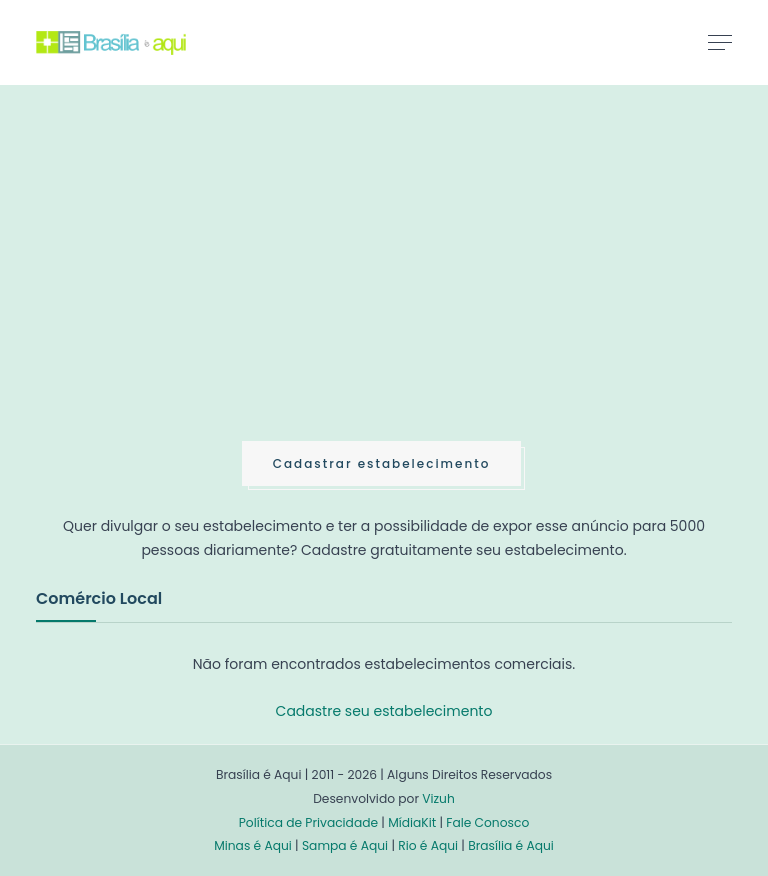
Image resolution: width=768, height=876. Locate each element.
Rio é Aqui (428, 845)
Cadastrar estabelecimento (382, 463)
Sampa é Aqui (345, 845)
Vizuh (438, 798)
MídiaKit (412, 822)
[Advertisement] (186, 284)
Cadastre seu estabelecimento (384, 711)
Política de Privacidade (308, 822)
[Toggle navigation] (720, 42)
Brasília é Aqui (511, 845)
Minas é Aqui (253, 845)
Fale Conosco (487, 822)
